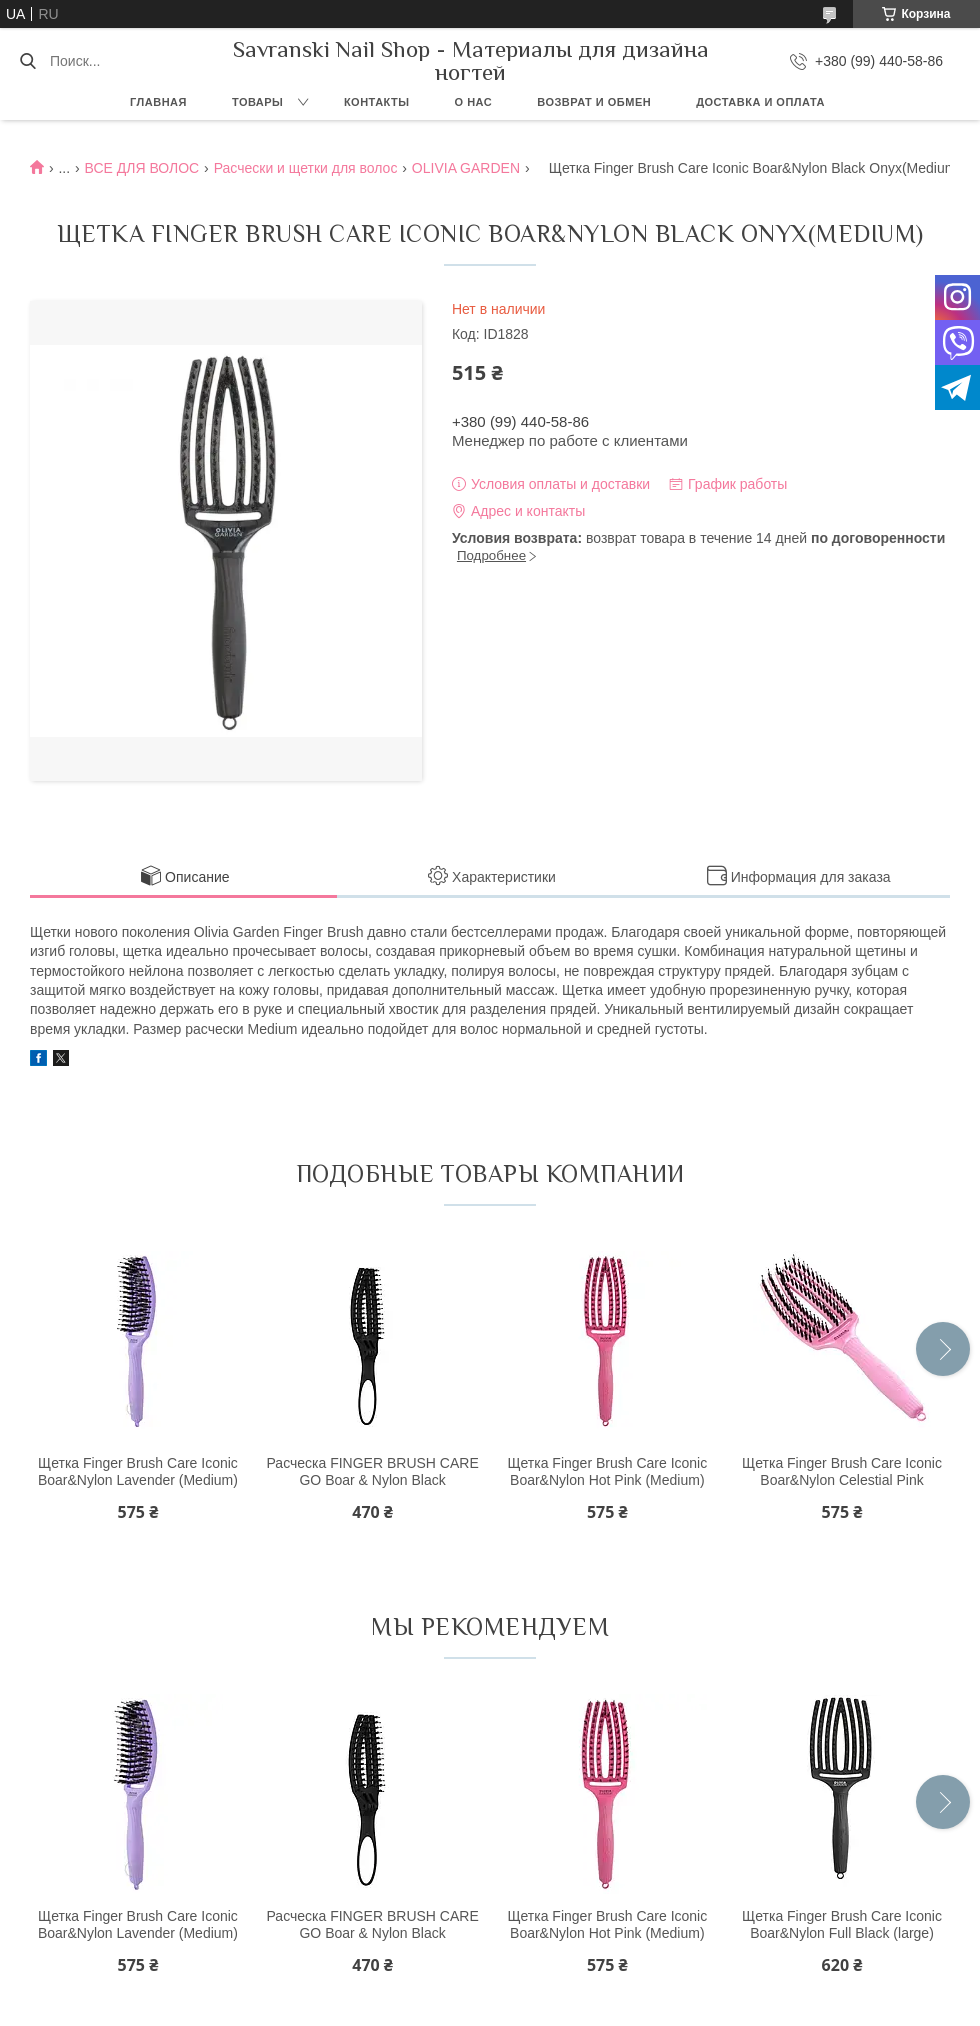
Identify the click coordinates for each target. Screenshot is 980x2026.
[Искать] (27, 61)
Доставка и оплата (760, 102)
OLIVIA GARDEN (466, 168)
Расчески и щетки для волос (306, 168)
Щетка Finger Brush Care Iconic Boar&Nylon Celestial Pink (842, 1472)
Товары (257, 102)
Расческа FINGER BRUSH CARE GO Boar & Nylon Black (372, 1472)
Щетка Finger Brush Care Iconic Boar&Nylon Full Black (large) (842, 1925)
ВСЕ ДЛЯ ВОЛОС (142, 168)
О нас (474, 102)
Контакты (377, 102)
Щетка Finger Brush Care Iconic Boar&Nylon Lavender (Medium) (138, 1472)
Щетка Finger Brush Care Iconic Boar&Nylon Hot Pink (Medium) (607, 1472)
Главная (158, 102)
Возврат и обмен (594, 102)
